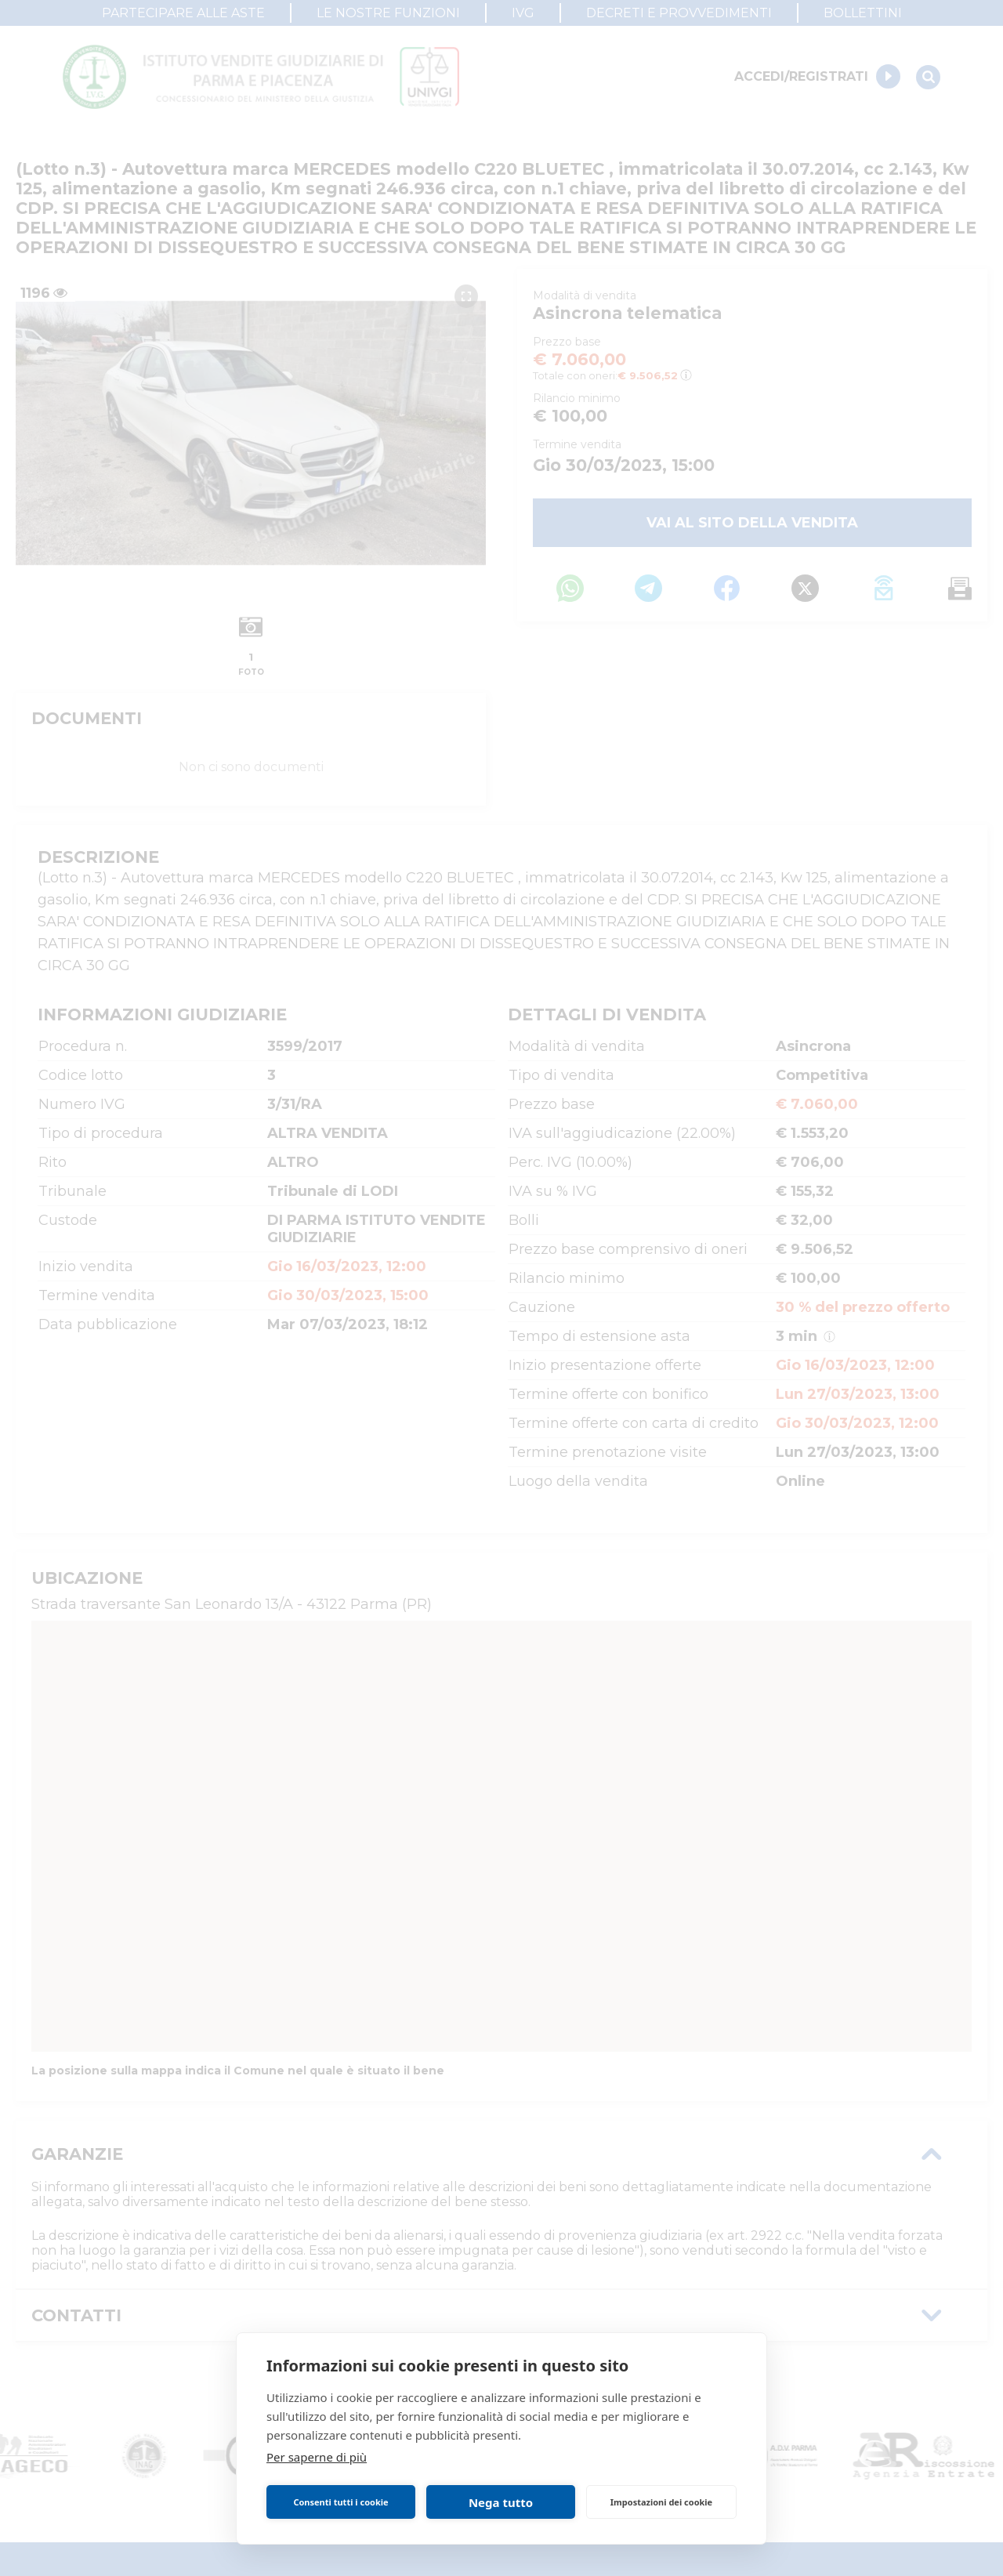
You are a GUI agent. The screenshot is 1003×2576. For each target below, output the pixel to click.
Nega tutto (501, 2502)
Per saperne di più (316, 2457)
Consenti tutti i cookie (340, 2502)
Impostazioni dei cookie (661, 2502)
